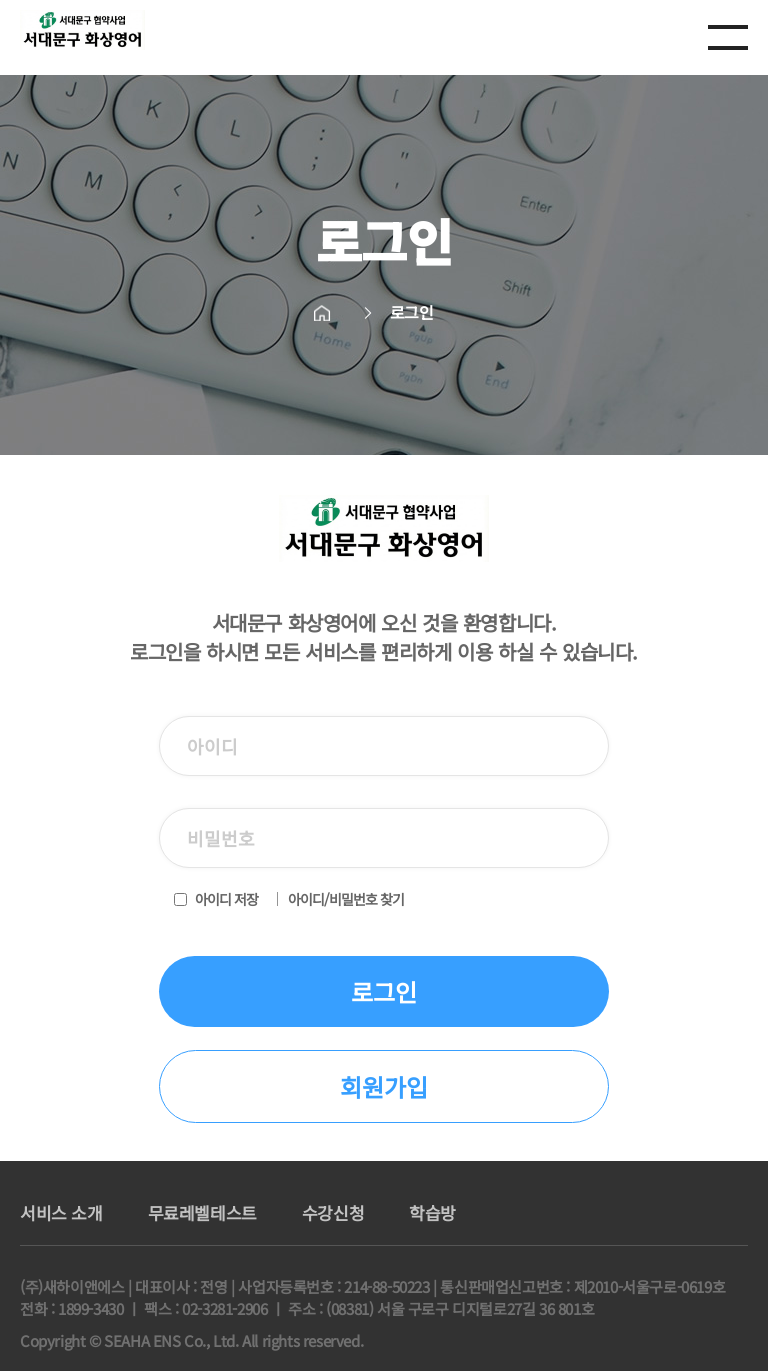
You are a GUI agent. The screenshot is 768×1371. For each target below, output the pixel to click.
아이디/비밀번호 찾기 (346, 899)
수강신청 (333, 1212)
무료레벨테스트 (202, 1212)
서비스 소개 (61, 1212)
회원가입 (384, 1086)
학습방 (432, 1212)
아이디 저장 (226, 899)
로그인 (384, 991)
